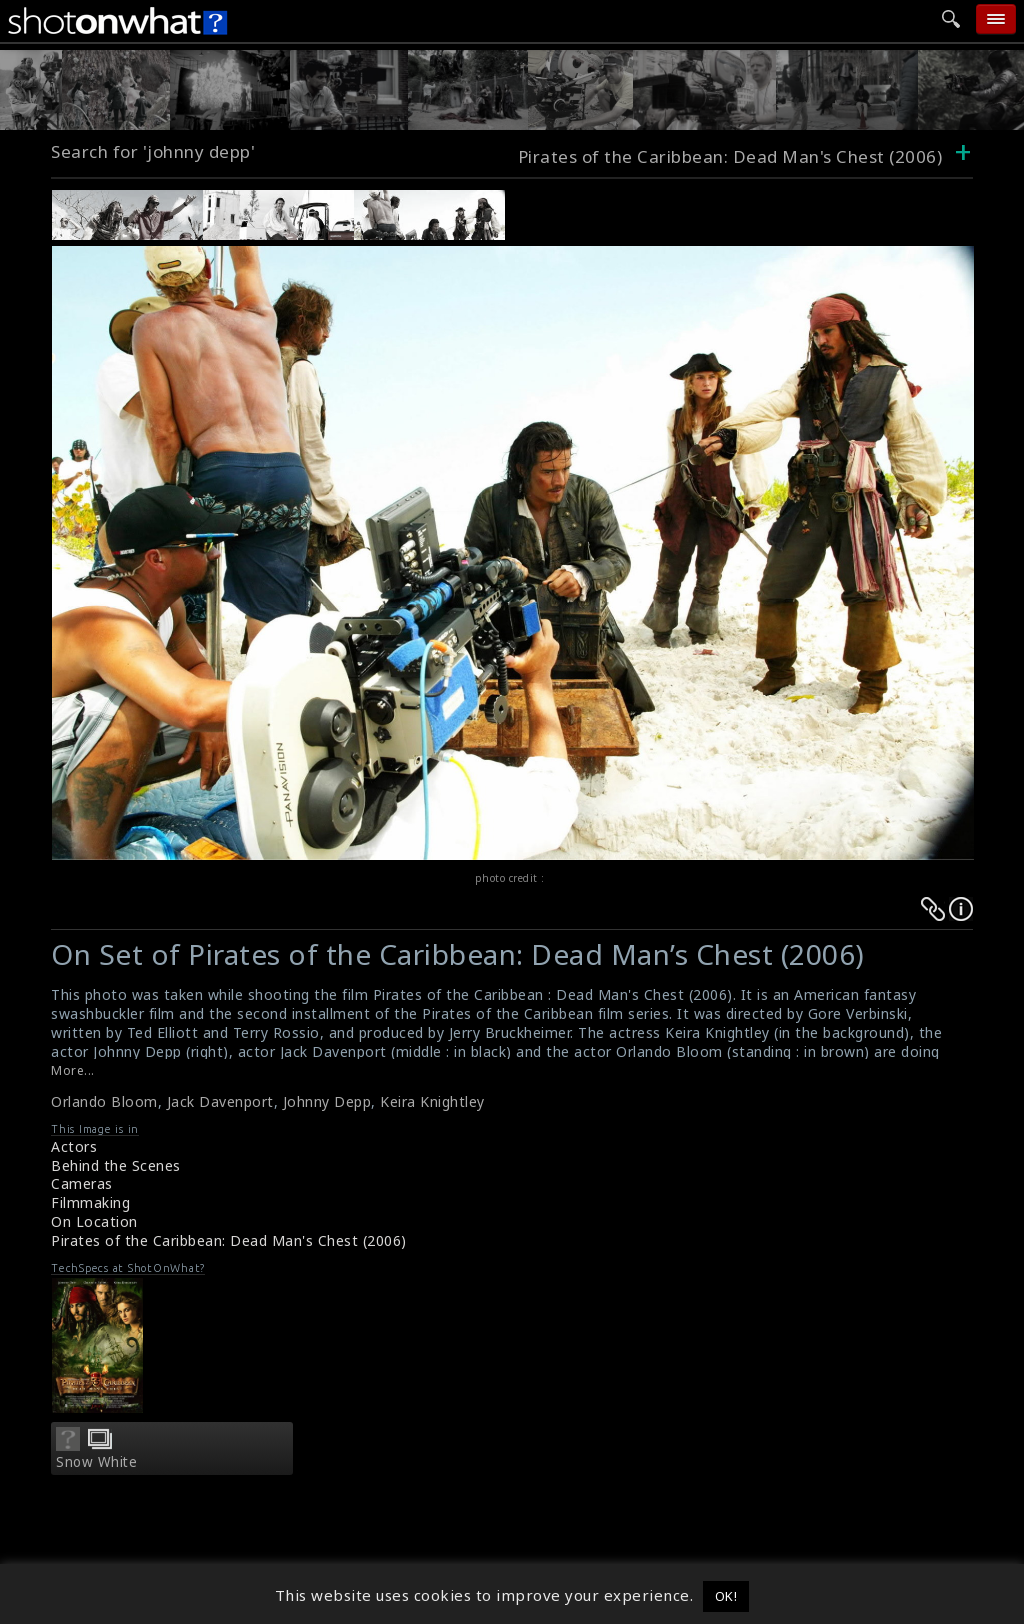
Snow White (96, 1462)
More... (73, 1070)
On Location (94, 1221)
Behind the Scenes (116, 1165)
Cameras (82, 1183)
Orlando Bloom (104, 1101)
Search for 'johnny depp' (153, 151)
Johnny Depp (327, 1101)
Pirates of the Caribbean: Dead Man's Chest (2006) (730, 156)
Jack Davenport (220, 1101)
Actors (74, 1146)
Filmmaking (90, 1202)
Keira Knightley (432, 1101)
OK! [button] (726, 1596)
